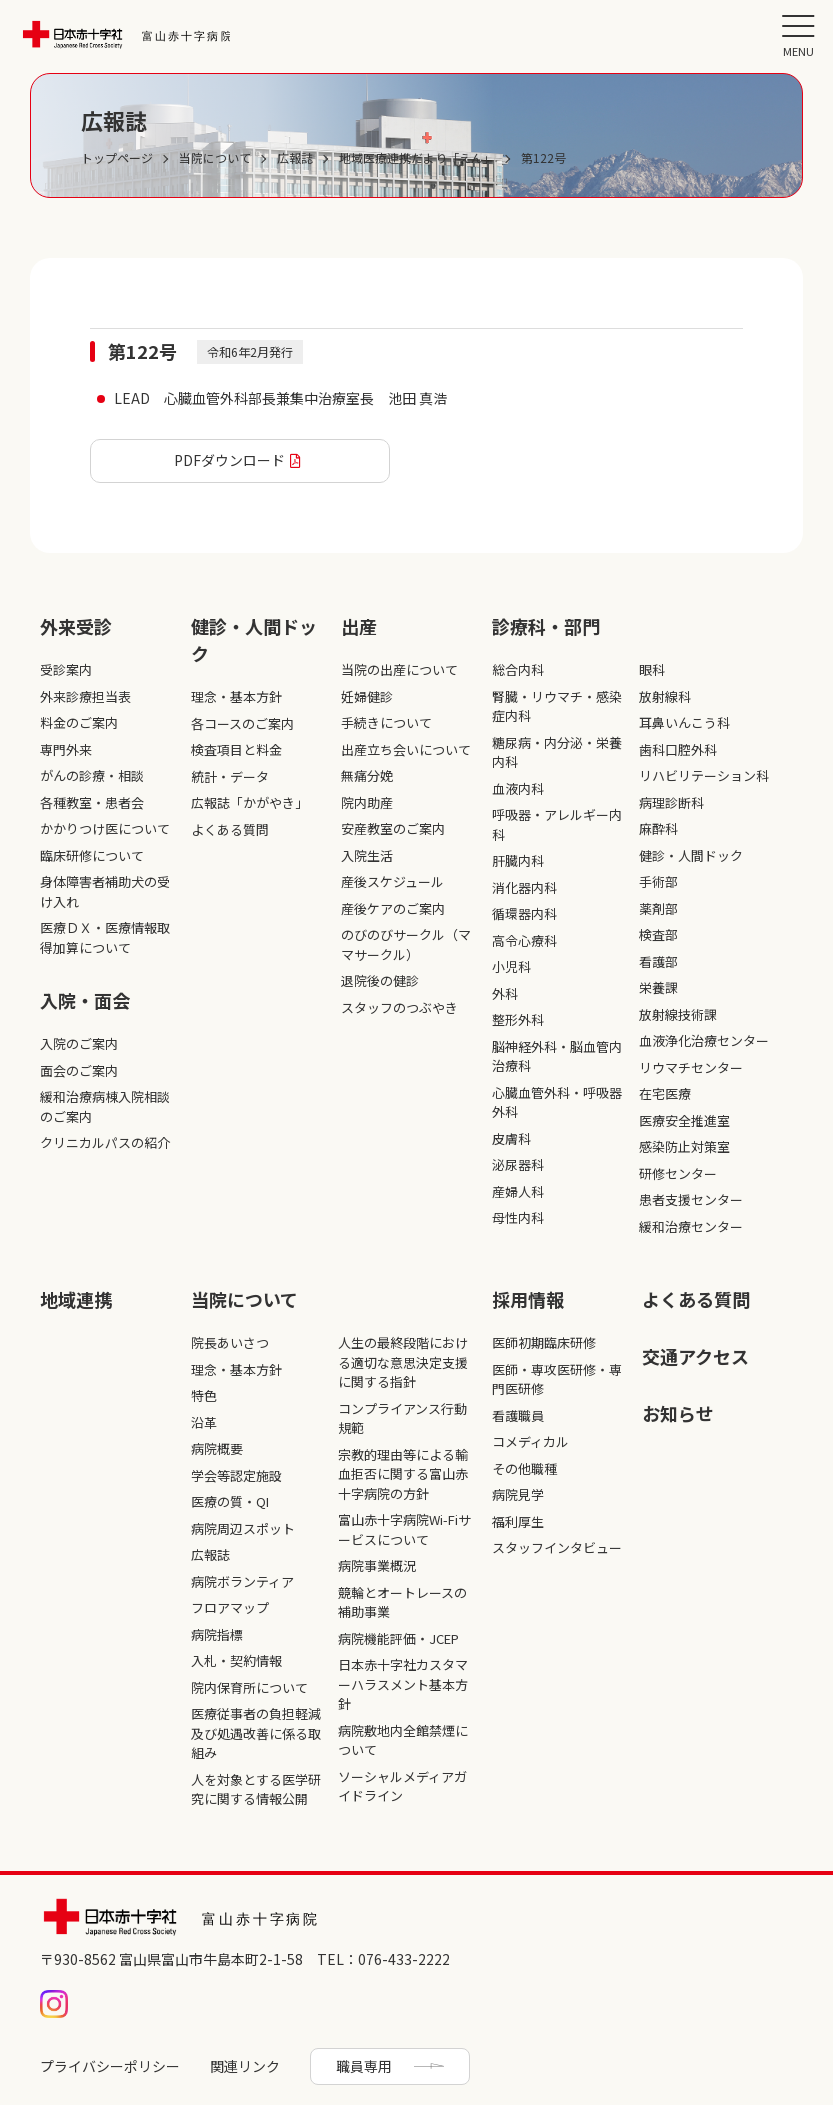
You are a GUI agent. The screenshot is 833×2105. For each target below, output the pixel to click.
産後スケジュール (392, 881)
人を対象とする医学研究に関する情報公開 (256, 1789)
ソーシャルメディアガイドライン (402, 1786)
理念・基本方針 (236, 696)
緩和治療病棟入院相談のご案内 (105, 1106)
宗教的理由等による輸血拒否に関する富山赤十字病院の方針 (403, 1474)
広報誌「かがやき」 (249, 802)
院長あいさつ (230, 1342)
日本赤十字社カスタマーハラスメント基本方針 (403, 1684)
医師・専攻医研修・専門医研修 (557, 1379)
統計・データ (230, 776)
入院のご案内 (79, 1043)
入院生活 (367, 855)
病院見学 (518, 1494)
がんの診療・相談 (92, 775)
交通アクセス (695, 1356)
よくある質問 (230, 829)
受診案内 (66, 669)
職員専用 (364, 2066)
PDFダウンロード (229, 460)
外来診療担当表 (85, 696)
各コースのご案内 (242, 723)
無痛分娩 (367, 775)
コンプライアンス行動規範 (402, 1418)
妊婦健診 (367, 696)
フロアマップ (230, 1607)
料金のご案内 (79, 722)
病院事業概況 (377, 1565)
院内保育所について (249, 1687)
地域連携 (76, 1299)
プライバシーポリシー (110, 2066)
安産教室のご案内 (393, 828)
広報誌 (210, 1554)
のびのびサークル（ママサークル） (406, 944)
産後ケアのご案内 (393, 908)
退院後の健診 (380, 980)
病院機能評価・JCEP (398, 1638)
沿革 (204, 1422)
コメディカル (530, 1441)
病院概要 (217, 1448)
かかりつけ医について (105, 828)
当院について (244, 1299)
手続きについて (386, 722)
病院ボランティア (242, 1581)
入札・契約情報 (236, 1660)
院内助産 (367, 802)
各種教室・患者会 (92, 802)
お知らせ (678, 1413)
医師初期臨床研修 (544, 1342)
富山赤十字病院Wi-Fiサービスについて (404, 1529)
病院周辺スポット (243, 1528)
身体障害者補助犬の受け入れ (105, 891)
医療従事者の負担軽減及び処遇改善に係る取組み (256, 1733)
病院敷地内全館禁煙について (403, 1740)
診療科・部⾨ (546, 626)
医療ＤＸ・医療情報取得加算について (105, 937)
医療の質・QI (230, 1501)
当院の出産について (399, 669)
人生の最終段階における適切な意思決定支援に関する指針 (403, 1362)
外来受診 (76, 626)
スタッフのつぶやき (399, 1007)
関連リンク (245, 2066)
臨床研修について (92, 855)
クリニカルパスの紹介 (105, 1142)
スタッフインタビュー (557, 1547)
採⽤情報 (528, 1299)
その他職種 (524, 1468)
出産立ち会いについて (406, 749)
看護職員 (518, 1415)
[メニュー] (798, 35)
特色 (204, 1395)
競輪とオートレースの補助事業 (402, 1602)
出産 (359, 626)
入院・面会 (85, 1000)
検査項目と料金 (236, 749)
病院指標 (217, 1634)
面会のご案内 (79, 1070)
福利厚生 (518, 1521)
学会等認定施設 (236, 1475)
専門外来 (66, 749)
